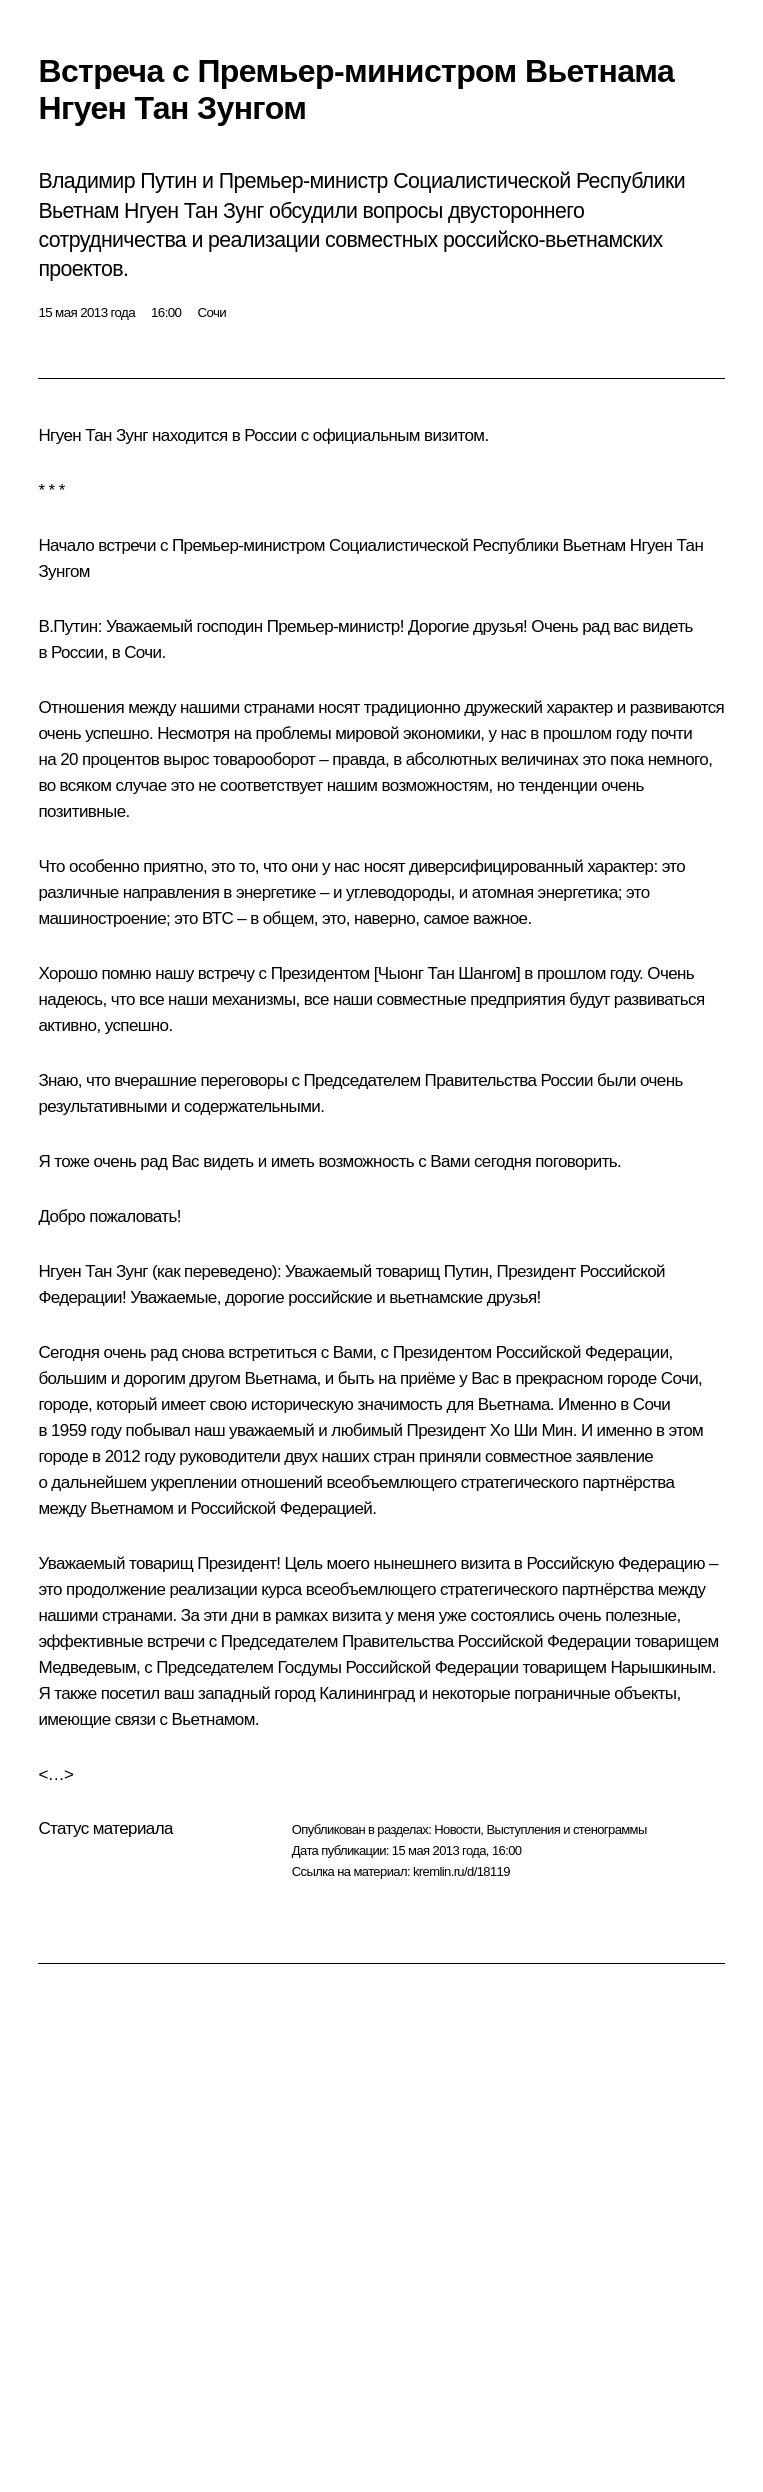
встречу (226, 973)
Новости (457, 1829)
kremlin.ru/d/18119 (461, 1871)
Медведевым (87, 1667)
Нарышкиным (660, 1667)
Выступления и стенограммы (566, 1829)
